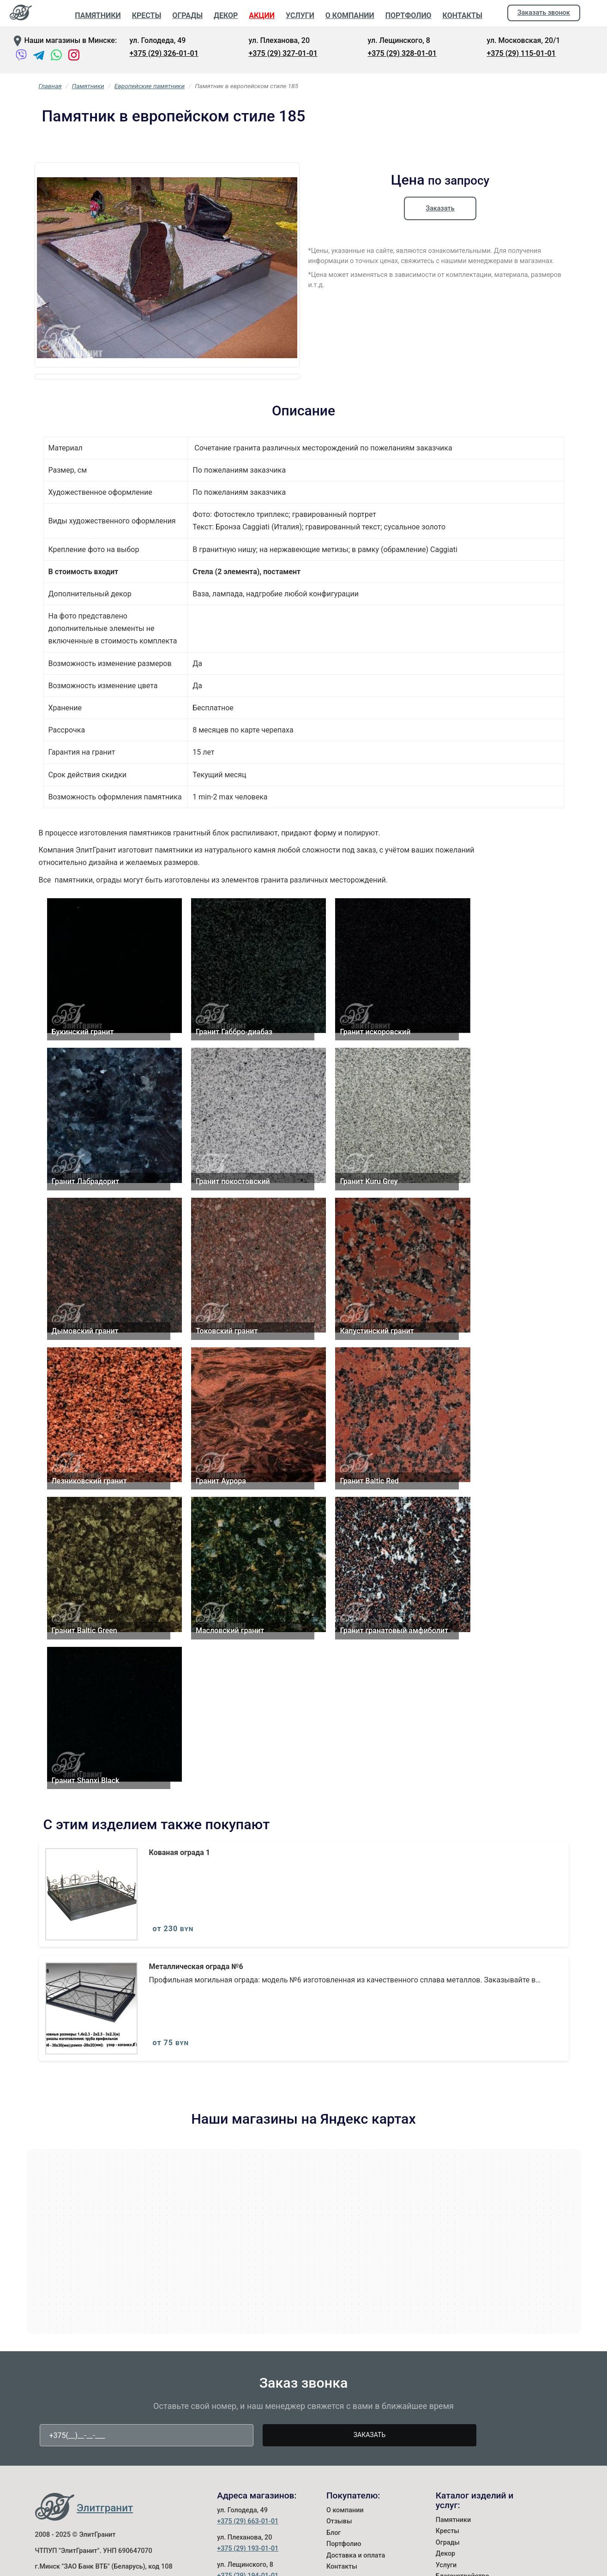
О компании (345, 2566)
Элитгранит (105, 2564)
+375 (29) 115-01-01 (521, 53)
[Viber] (21, 57)
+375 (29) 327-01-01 (282, 53)
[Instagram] (74, 57)
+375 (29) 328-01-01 (401, 53)
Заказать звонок (543, 13)
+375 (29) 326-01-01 (163, 53)
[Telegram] (39, 57)
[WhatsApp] (56, 57)
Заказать (440, 208)
